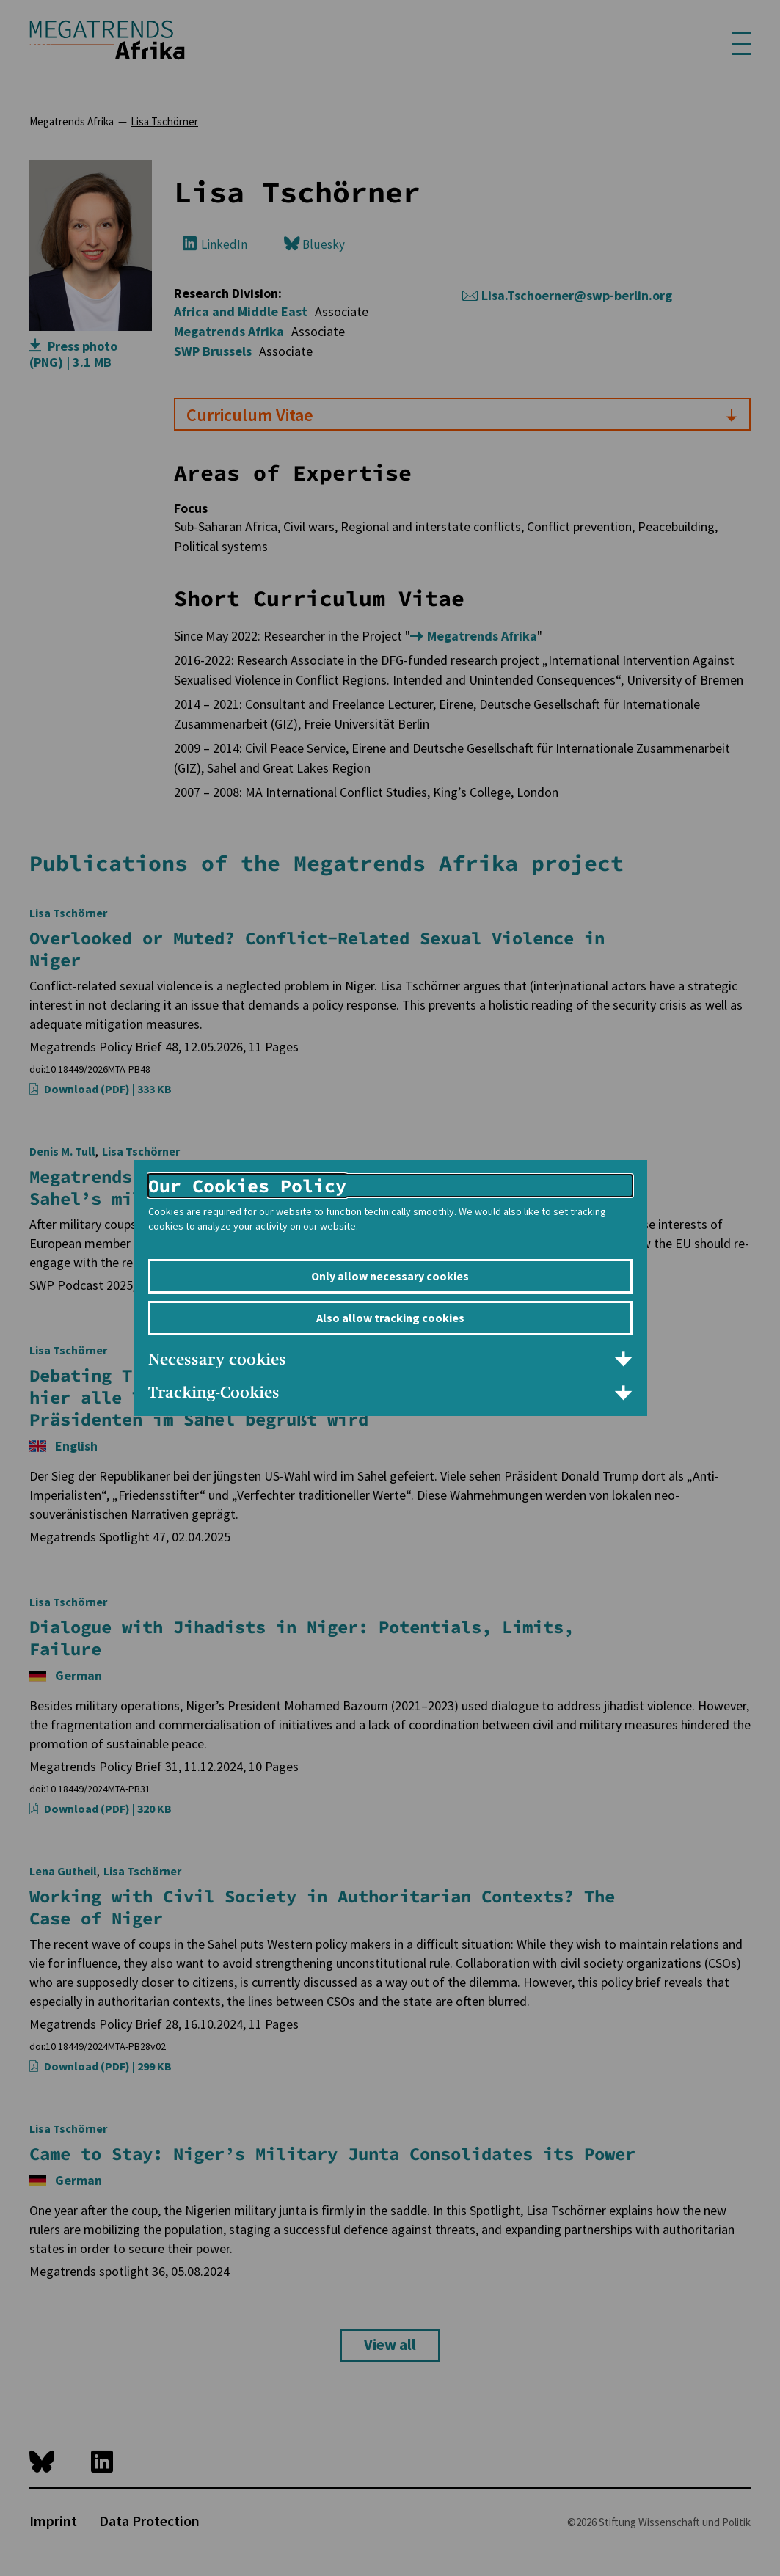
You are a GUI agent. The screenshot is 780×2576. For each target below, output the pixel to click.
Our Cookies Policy (247, 1186)
